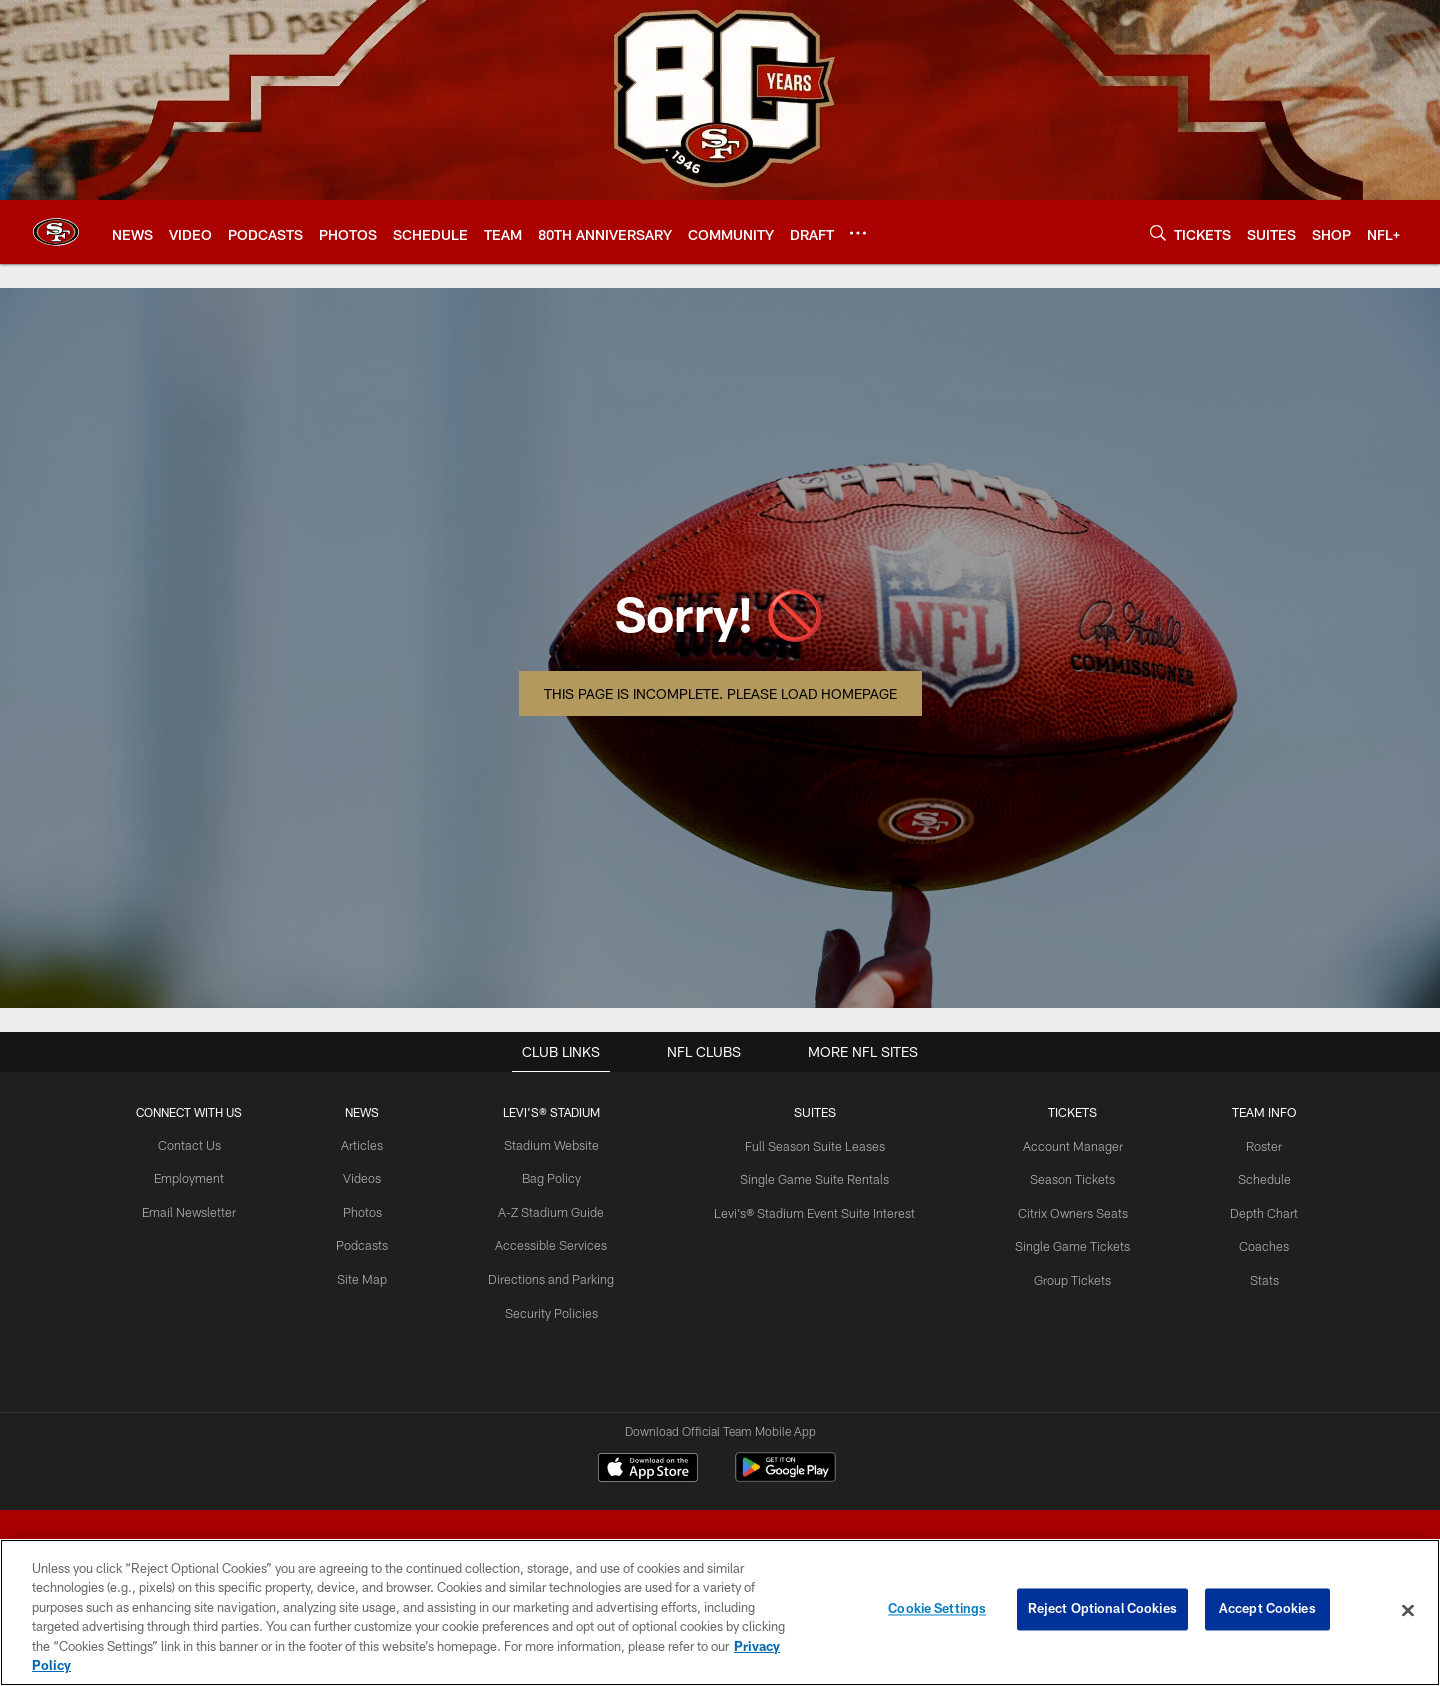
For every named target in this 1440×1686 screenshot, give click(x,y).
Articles (370, 1145)
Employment (200, 1178)
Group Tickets (1064, 1276)
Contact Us (200, 1145)
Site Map (369, 1276)
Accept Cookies (1267, 1610)
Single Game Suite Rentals (812, 1178)
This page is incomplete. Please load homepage (720, 693)
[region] (720, 1612)
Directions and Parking (555, 1276)
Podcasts (370, 1243)
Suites (812, 1112)
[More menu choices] (858, 233)
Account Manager (1065, 1145)
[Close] (1408, 1611)
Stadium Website (555, 1145)
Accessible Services (555, 1243)
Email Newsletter (200, 1210)
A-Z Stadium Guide (555, 1210)
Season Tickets (1064, 1178)
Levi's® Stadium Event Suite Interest (813, 1210)
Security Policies (555, 1309)
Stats (1252, 1276)
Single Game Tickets (1065, 1243)
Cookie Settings (937, 1610)
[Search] (1158, 232)
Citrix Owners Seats (1065, 1210)
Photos (369, 1210)
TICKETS (1065, 1112)
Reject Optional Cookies (1102, 1610)
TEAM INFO (1252, 1112)
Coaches (1252, 1243)
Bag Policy (555, 1178)
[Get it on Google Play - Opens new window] (785, 1477)
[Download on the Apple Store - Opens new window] (648, 1470)
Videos (369, 1178)
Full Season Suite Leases (813, 1145)
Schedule (1252, 1178)
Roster (1252, 1145)
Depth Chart (1252, 1210)
